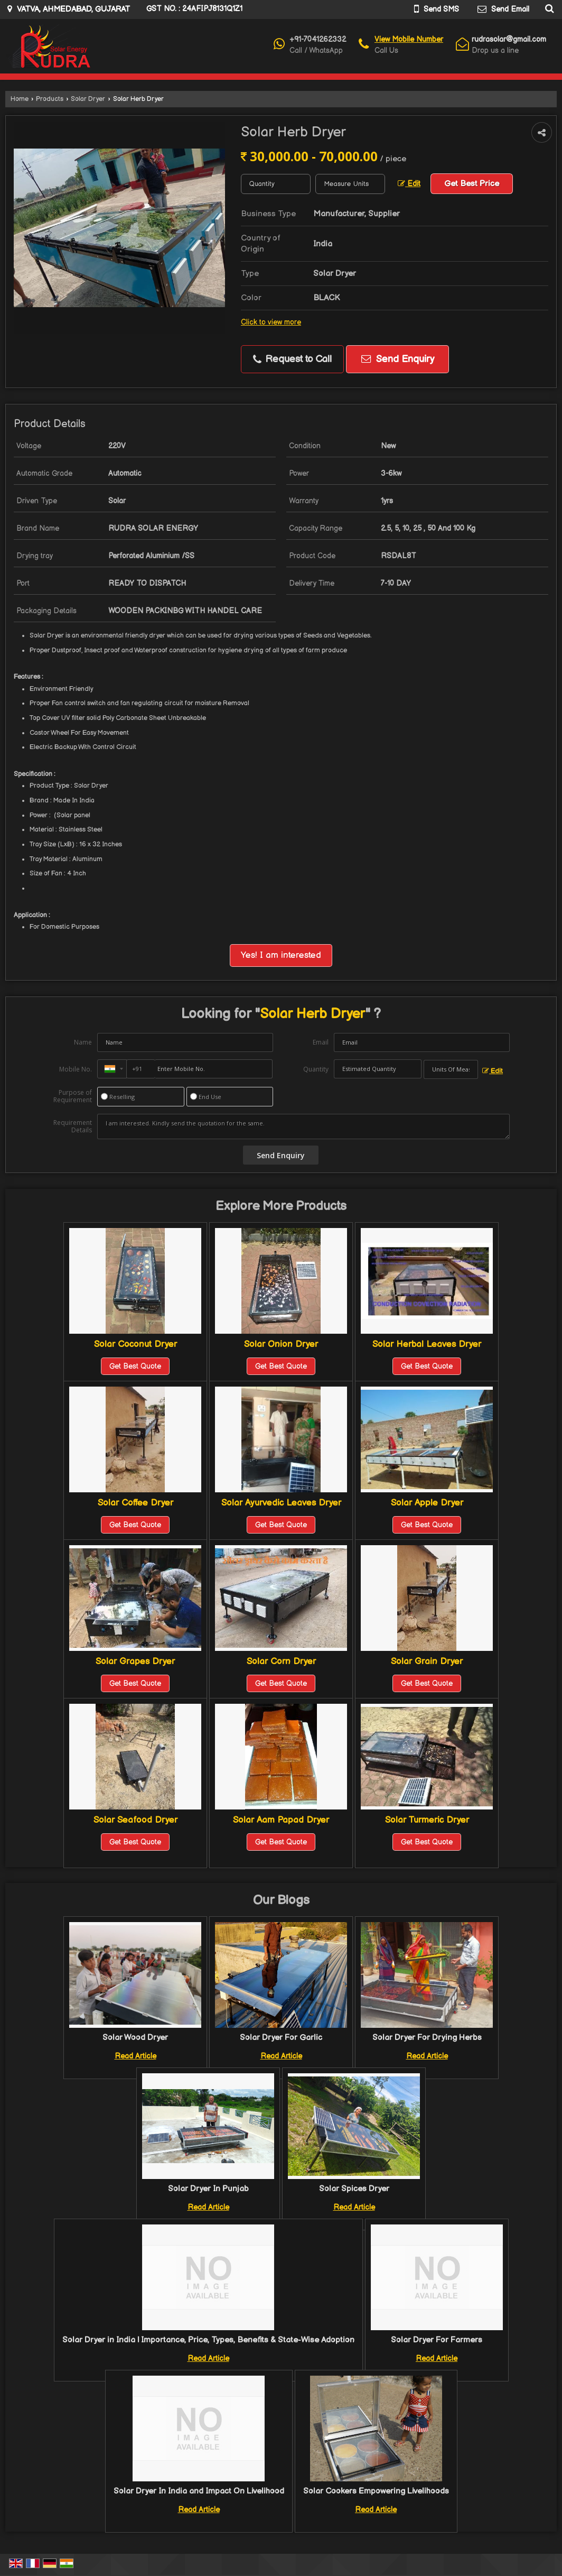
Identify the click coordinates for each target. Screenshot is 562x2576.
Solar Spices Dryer (354, 2189)
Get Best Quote (135, 1366)
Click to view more (271, 322)
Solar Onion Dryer (281, 1344)
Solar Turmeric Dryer (427, 1820)
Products (49, 99)
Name (83, 1042)
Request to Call (292, 359)
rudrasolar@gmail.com (509, 39)
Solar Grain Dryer (427, 1661)
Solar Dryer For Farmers (436, 2340)
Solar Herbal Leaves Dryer (426, 1344)
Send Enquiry (397, 359)
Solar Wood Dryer (135, 2038)
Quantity (316, 1069)
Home (20, 99)
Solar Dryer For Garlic (281, 2038)
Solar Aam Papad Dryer (281, 1820)
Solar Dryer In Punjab (208, 2189)
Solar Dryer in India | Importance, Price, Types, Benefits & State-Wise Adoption (208, 2340)
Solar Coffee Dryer (135, 1503)
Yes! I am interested (281, 955)
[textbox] (350, 184)
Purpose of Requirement (72, 1096)
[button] (408, 39)
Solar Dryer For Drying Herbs (427, 2038)
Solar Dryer (88, 99)
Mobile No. (75, 1069)
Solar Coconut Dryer (135, 1344)
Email (321, 1042)
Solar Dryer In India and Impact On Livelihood (199, 2491)
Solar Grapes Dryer (135, 1661)
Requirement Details (72, 1126)
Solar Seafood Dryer (135, 1820)
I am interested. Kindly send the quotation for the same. (303, 1126)
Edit (409, 184)
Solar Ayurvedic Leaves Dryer (281, 1503)
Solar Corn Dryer (281, 1661)
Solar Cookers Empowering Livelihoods (376, 2491)
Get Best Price (471, 184)
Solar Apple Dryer (427, 1503)
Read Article (135, 2056)
